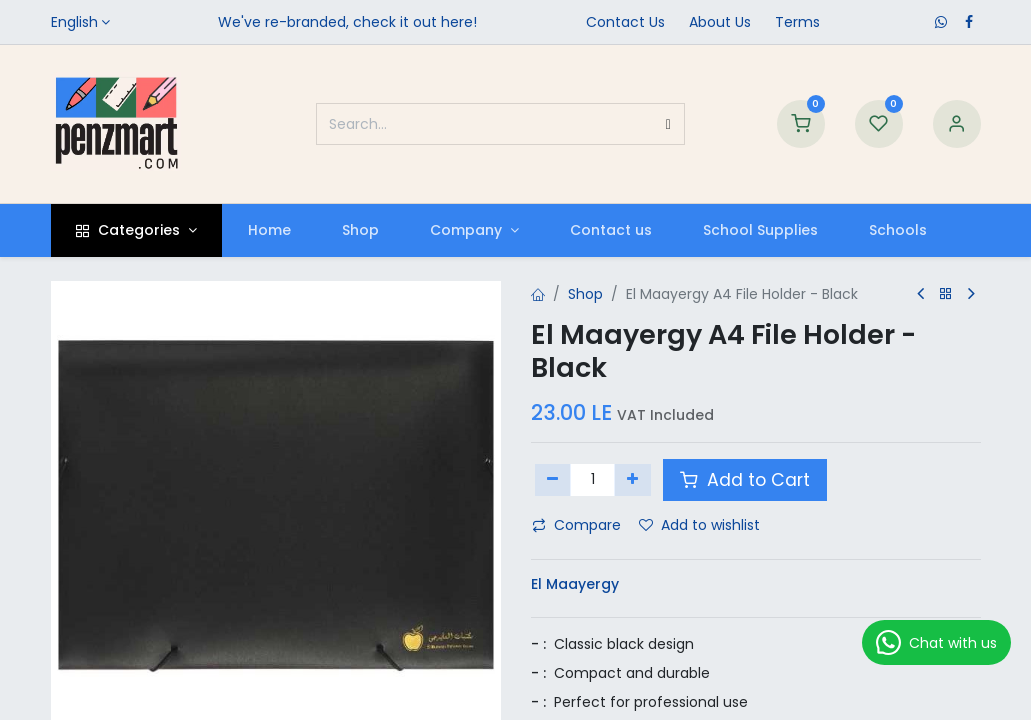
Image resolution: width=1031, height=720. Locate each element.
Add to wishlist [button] (699, 525)
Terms (797, 22)
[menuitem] (269, 230)
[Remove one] (553, 480)
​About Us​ (720, 22)
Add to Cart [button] (745, 480)
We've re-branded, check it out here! (347, 22)
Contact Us (625, 22)
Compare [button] (576, 525)
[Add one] (632, 480)
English (74, 22)
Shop (585, 294)
